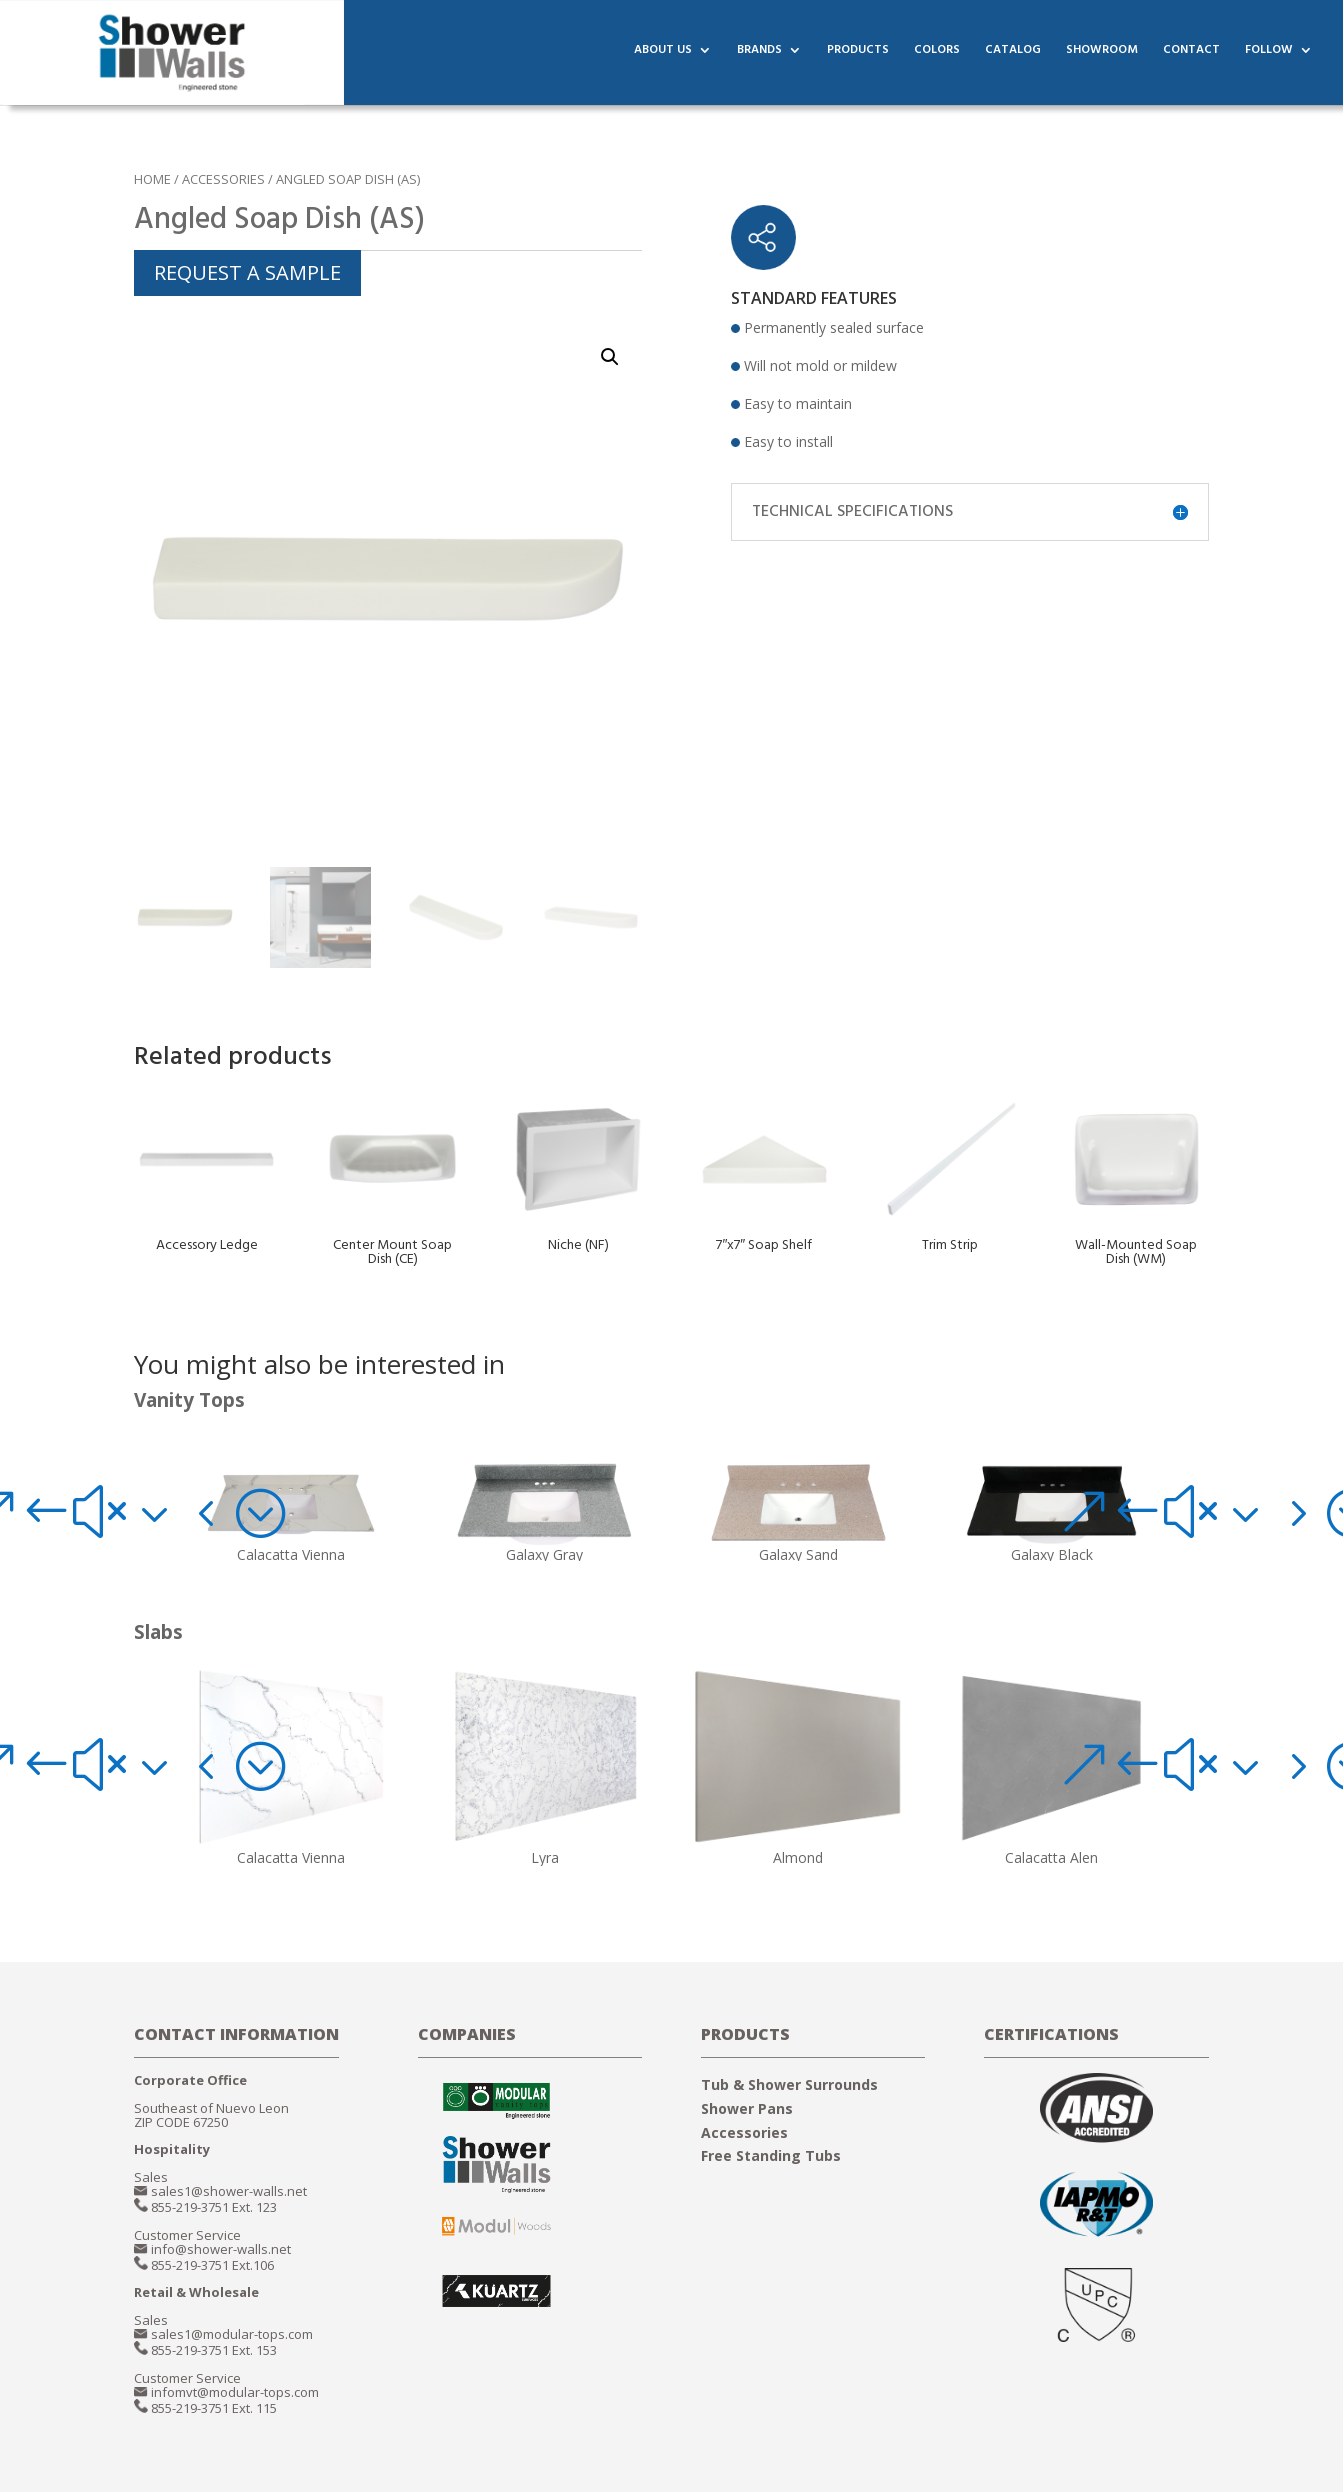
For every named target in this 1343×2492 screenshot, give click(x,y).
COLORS (937, 56)
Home (152, 179)
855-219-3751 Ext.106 (212, 2265)
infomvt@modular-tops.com (235, 2392)
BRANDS (759, 56)
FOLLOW (1269, 56)
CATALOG (1013, 56)
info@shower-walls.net (221, 2249)
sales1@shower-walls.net (229, 2191)
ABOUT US (663, 56)
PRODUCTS (858, 56)
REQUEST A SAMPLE (247, 272)
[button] (126, 1511)
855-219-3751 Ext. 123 (214, 2207)
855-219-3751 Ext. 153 (214, 2350)
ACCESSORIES (223, 179)
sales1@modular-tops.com (232, 2334)
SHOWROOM (1102, 56)
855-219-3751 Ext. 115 (214, 2408)
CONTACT (1191, 56)
